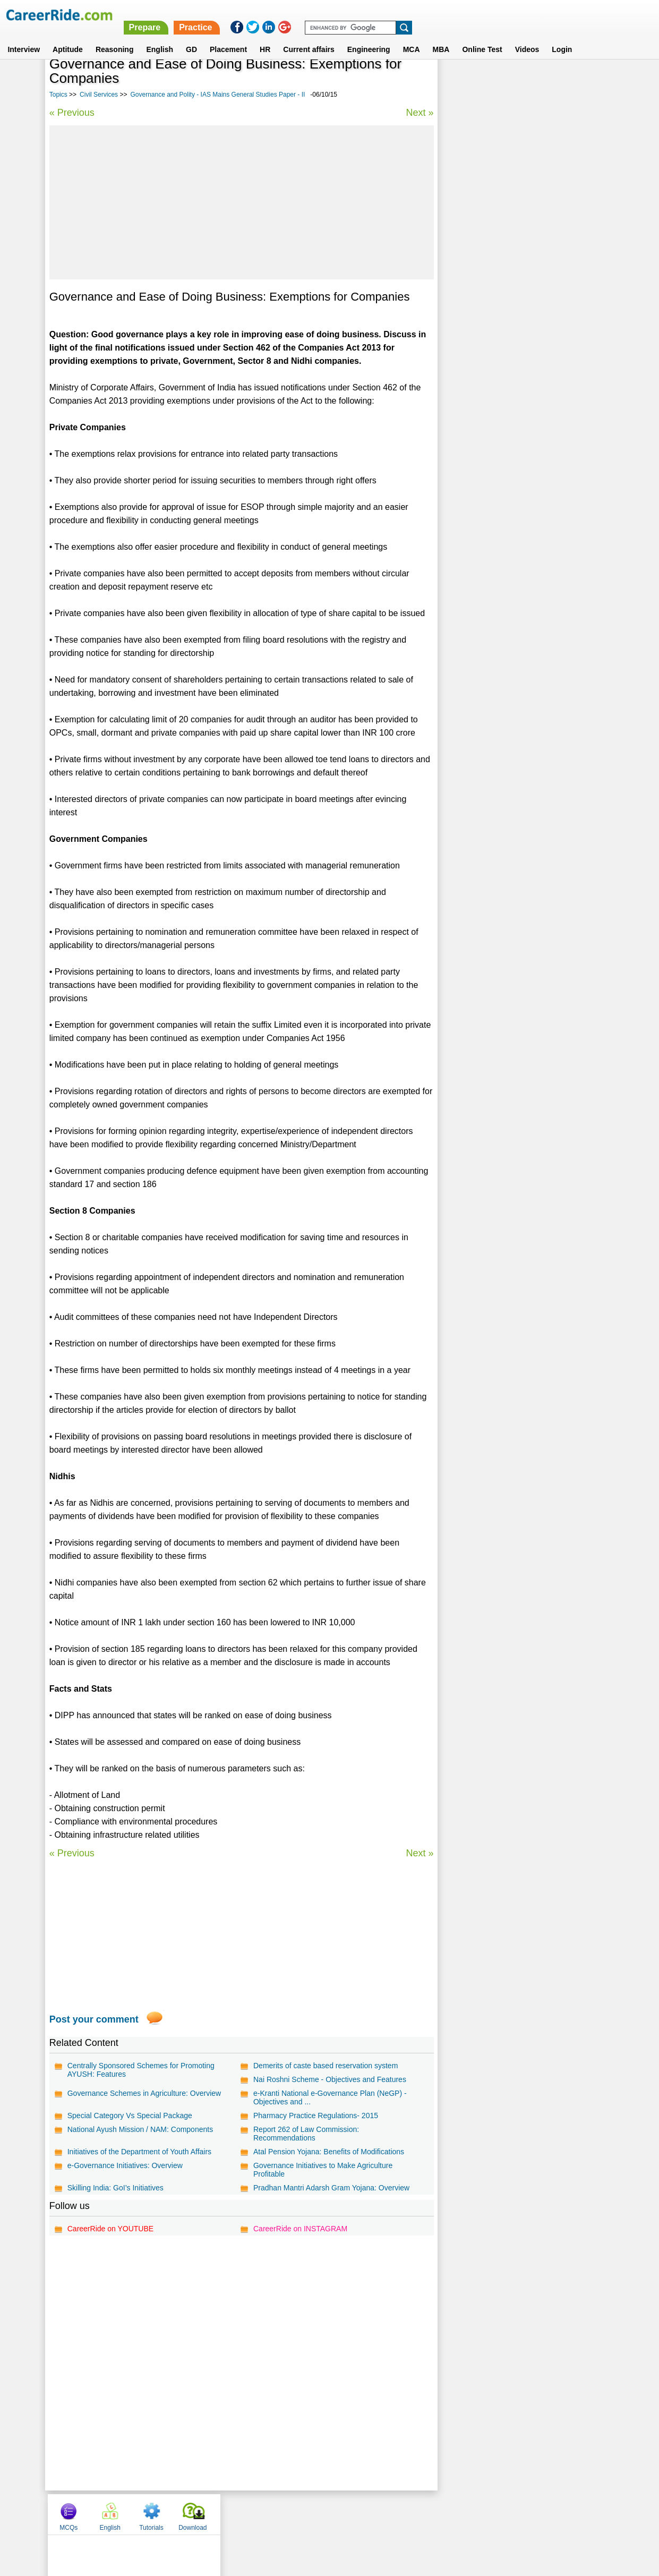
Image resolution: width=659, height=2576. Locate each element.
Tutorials (542, 81)
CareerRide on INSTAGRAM (300, 2228)
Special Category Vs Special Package (129, 2115)
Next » (418, 112)
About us (232, 2514)
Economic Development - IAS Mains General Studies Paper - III (519, 259)
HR (265, 36)
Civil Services (99, 94)
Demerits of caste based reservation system (325, 2065)
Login (562, 36)
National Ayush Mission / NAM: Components (140, 2129)
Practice (435, 14)
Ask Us (368, 2514)
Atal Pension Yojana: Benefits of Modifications (328, 2151)
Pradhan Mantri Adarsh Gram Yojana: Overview (331, 2187)
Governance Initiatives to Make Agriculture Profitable (322, 2169)
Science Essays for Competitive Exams (511, 339)
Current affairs (308, 36)
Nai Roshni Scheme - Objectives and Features (329, 2079)
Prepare (385, 14)
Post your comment (94, 2019)
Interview (23, 36)
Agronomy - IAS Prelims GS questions (509, 376)
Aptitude (68, 36)
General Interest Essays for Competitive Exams (524, 358)
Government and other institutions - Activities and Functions (521, 287)
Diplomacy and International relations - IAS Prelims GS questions (517, 316)
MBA (441, 36)
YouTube (405, 2514)
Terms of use (325, 2514)
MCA (411, 36)
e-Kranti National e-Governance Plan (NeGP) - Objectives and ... (329, 2097)
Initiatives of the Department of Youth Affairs (139, 2151)
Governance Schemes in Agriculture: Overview (144, 2093)
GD (191, 36)
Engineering (368, 36)
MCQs (459, 81)
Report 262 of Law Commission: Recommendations (305, 2133)
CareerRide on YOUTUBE (110, 2228)
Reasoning (115, 36)
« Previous (72, 112)
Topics (58, 94)
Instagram (446, 2514)
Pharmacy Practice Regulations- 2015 (315, 2115)
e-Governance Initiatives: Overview (125, 2165)
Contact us (276, 2514)
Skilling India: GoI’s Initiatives (115, 2187)
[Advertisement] (240, 202)
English (159, 36)
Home (198, 2514)
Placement (228, 36)
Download (583, 81)
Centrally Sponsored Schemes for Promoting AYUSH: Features (141, 2069)
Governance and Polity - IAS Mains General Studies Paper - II (217, 94)
